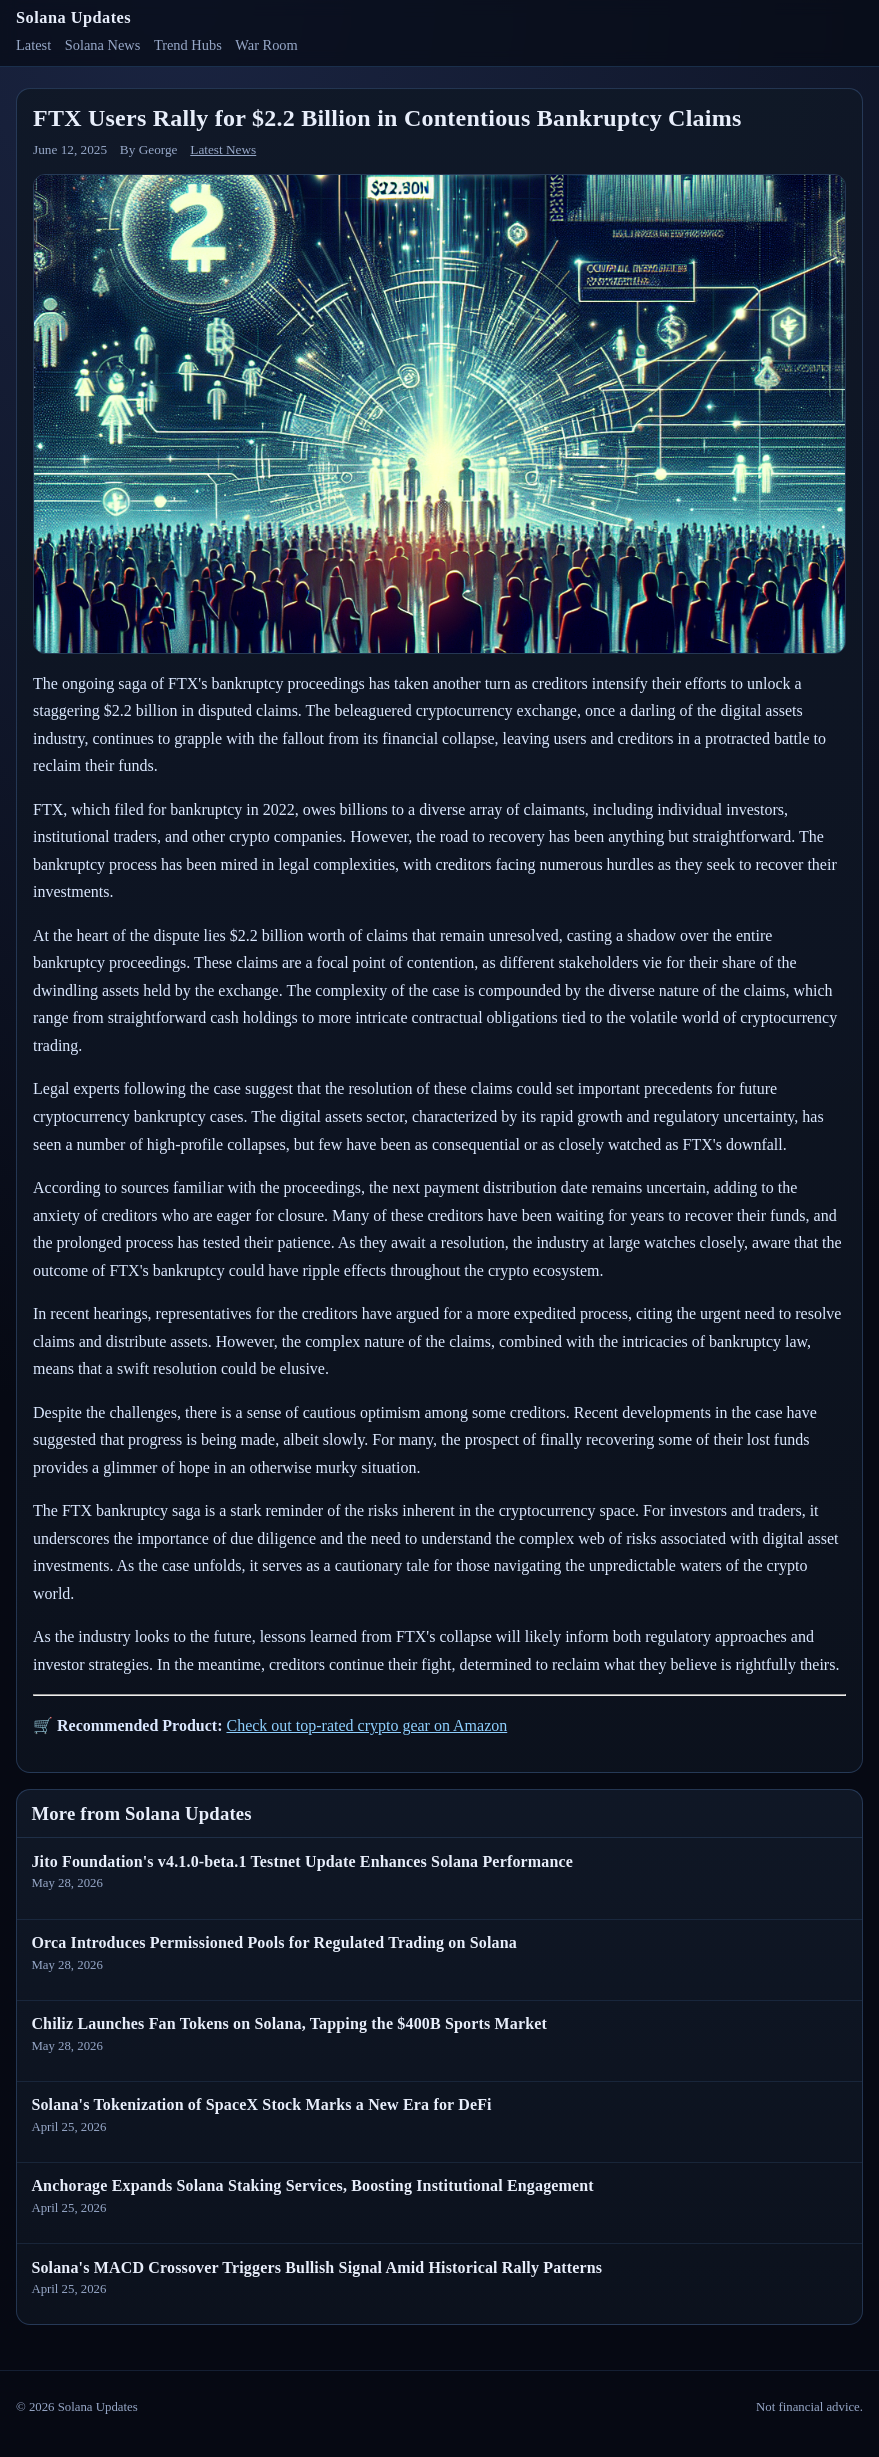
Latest (33, 45)
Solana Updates (73, 17)
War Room (266, 45)
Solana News (103, 45)
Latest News (223, 149)
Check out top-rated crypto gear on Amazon (366, 1725)
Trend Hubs (188, 45)
